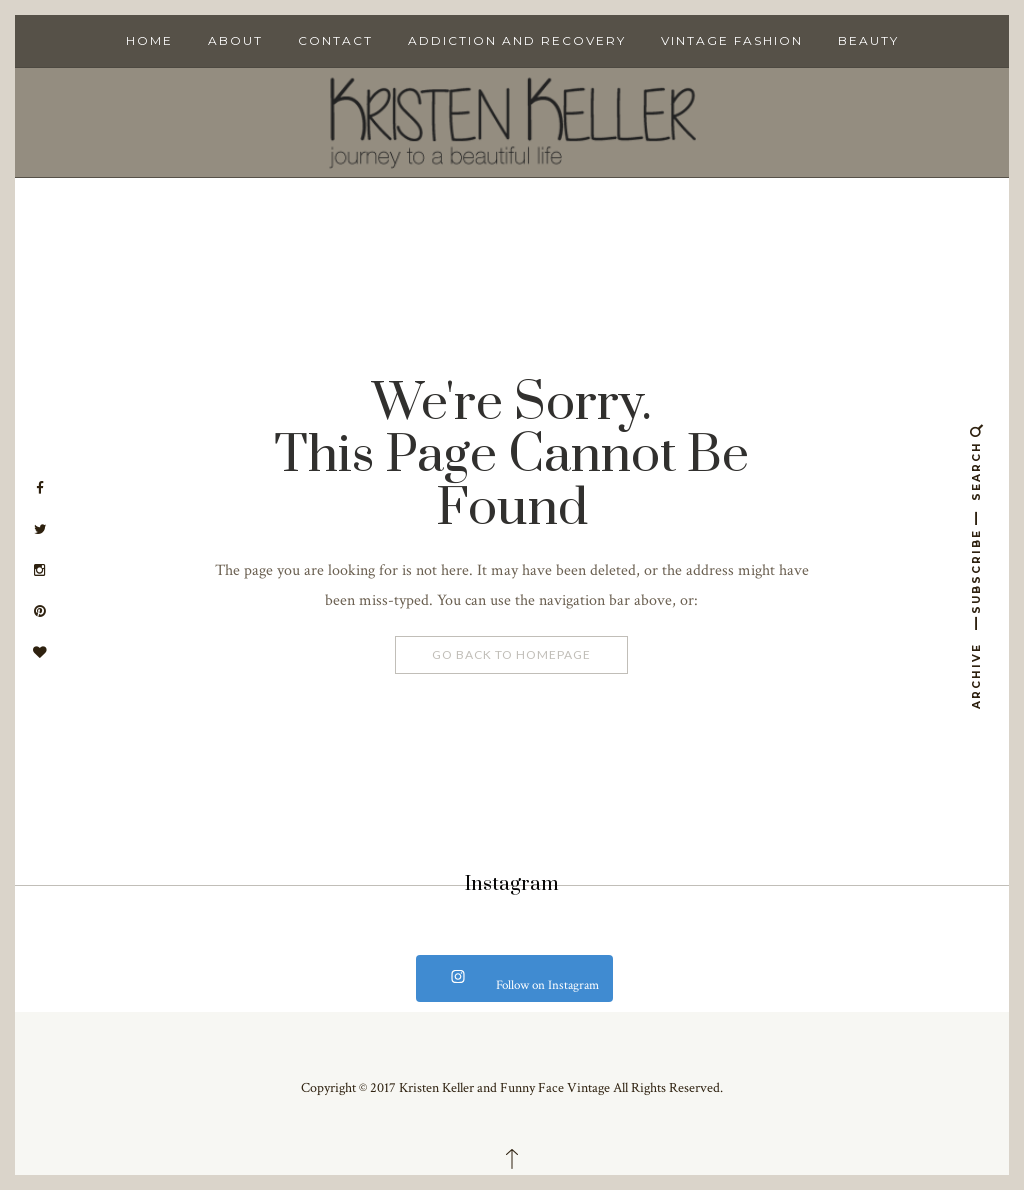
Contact (335, 40)
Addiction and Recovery (517, 40)
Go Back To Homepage (511, 654)
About (235, 40)
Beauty (868, 40)
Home (149, 40)
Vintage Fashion (732, 40)
